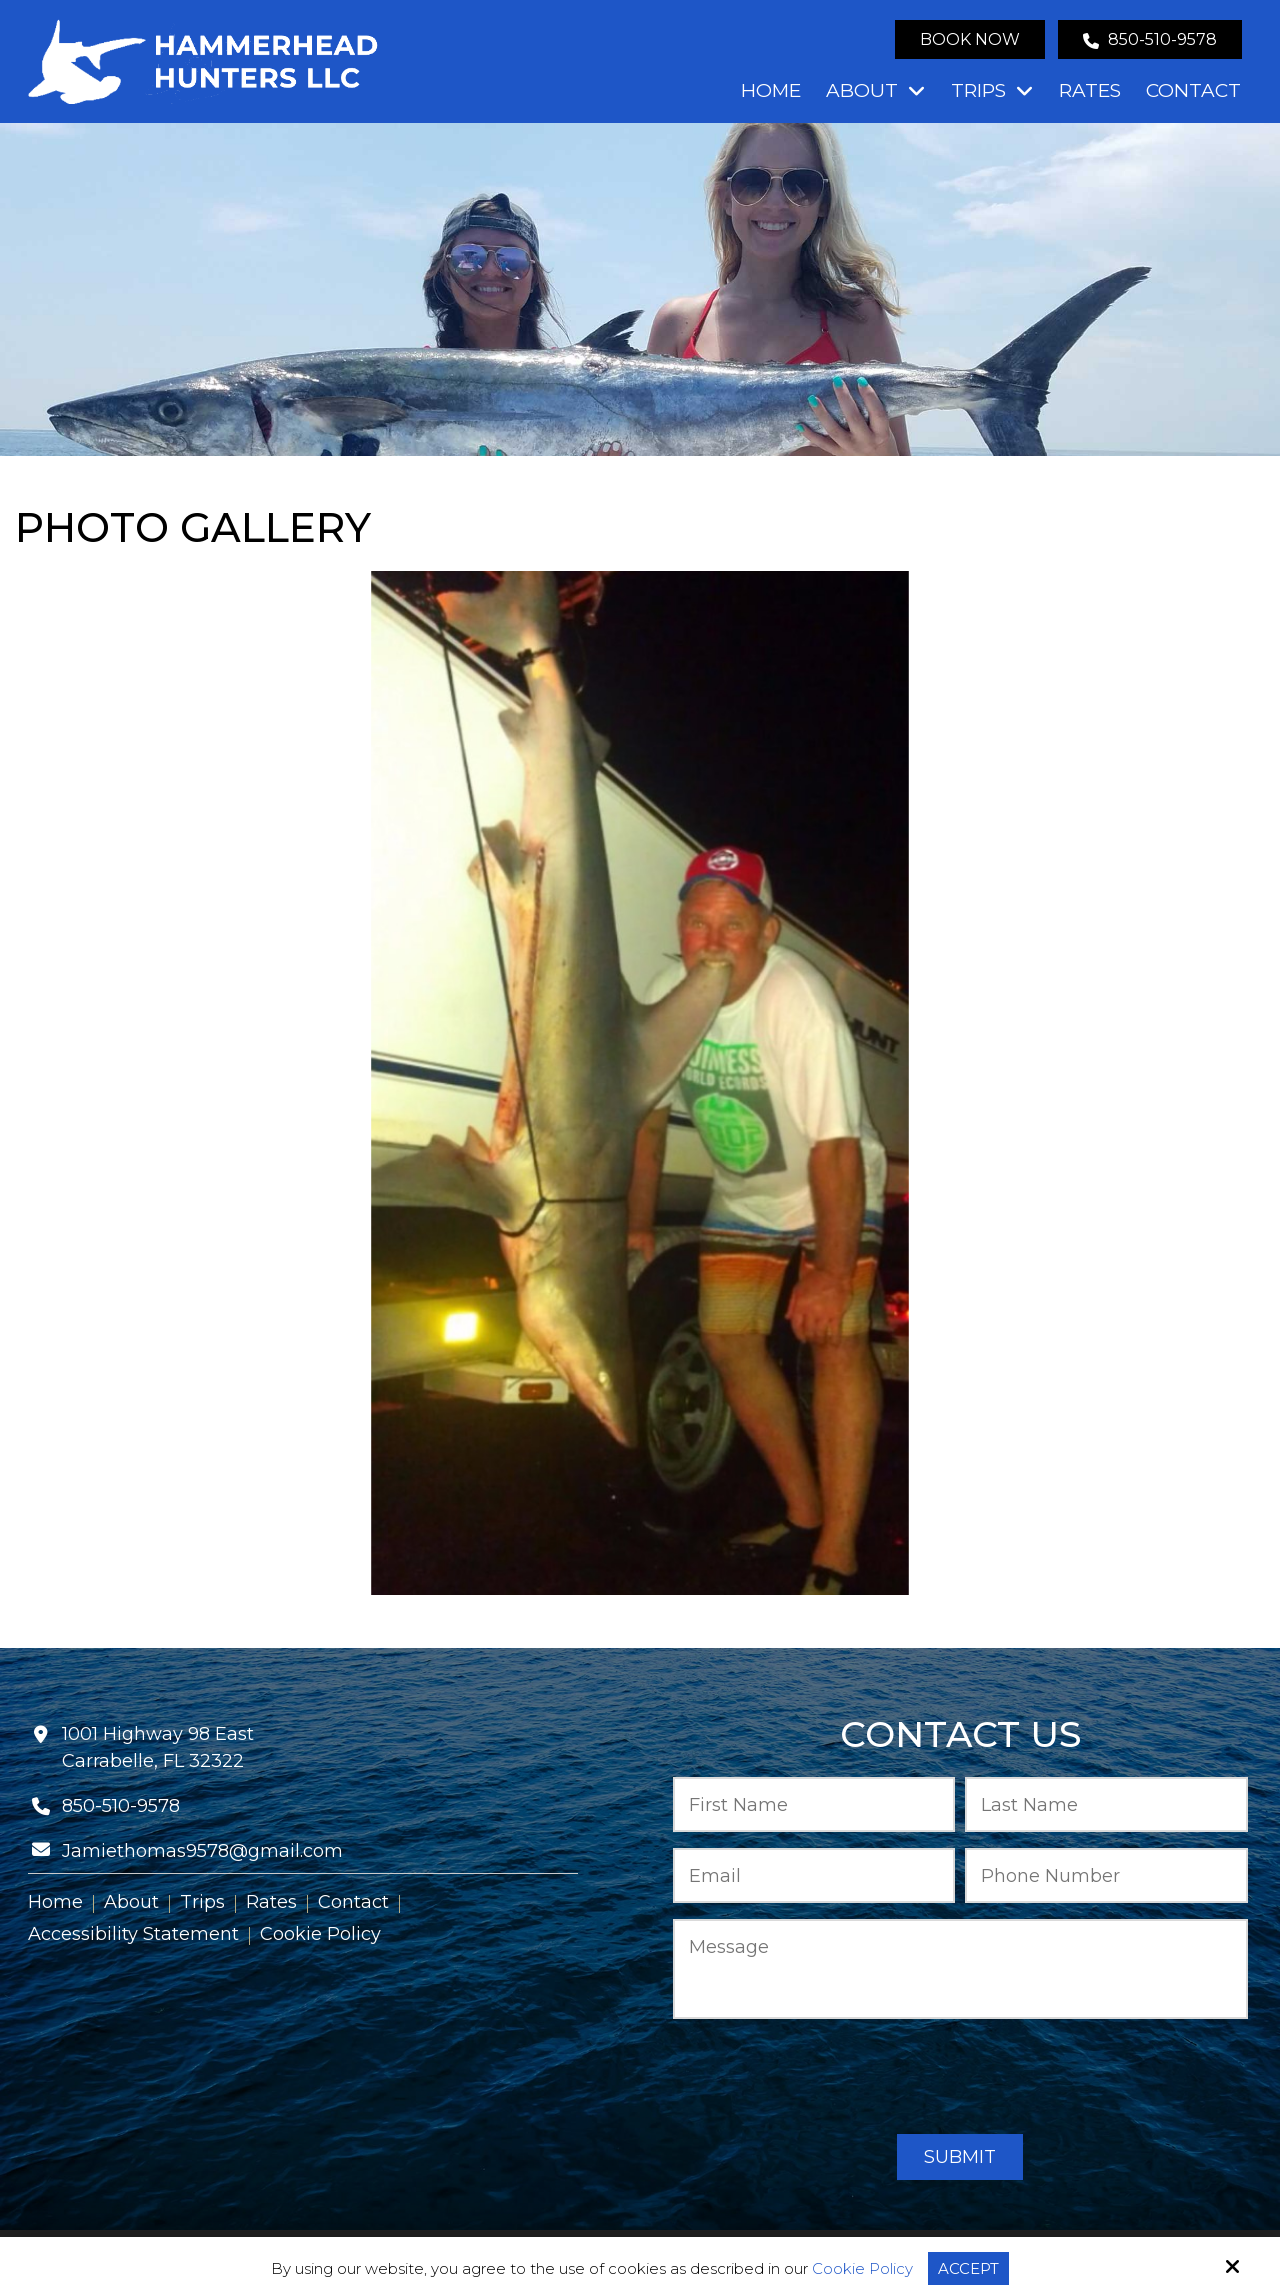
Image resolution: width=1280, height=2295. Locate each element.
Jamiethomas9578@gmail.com (202, 1851)
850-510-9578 (1150, 39)
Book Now (970, 39)
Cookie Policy (862, 2269)
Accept (968, 2268)
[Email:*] (814, 1875)
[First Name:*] (814, 1804)
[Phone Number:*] (1106, 1875)
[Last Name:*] (1106, 1804)
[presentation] (960, 2078)
